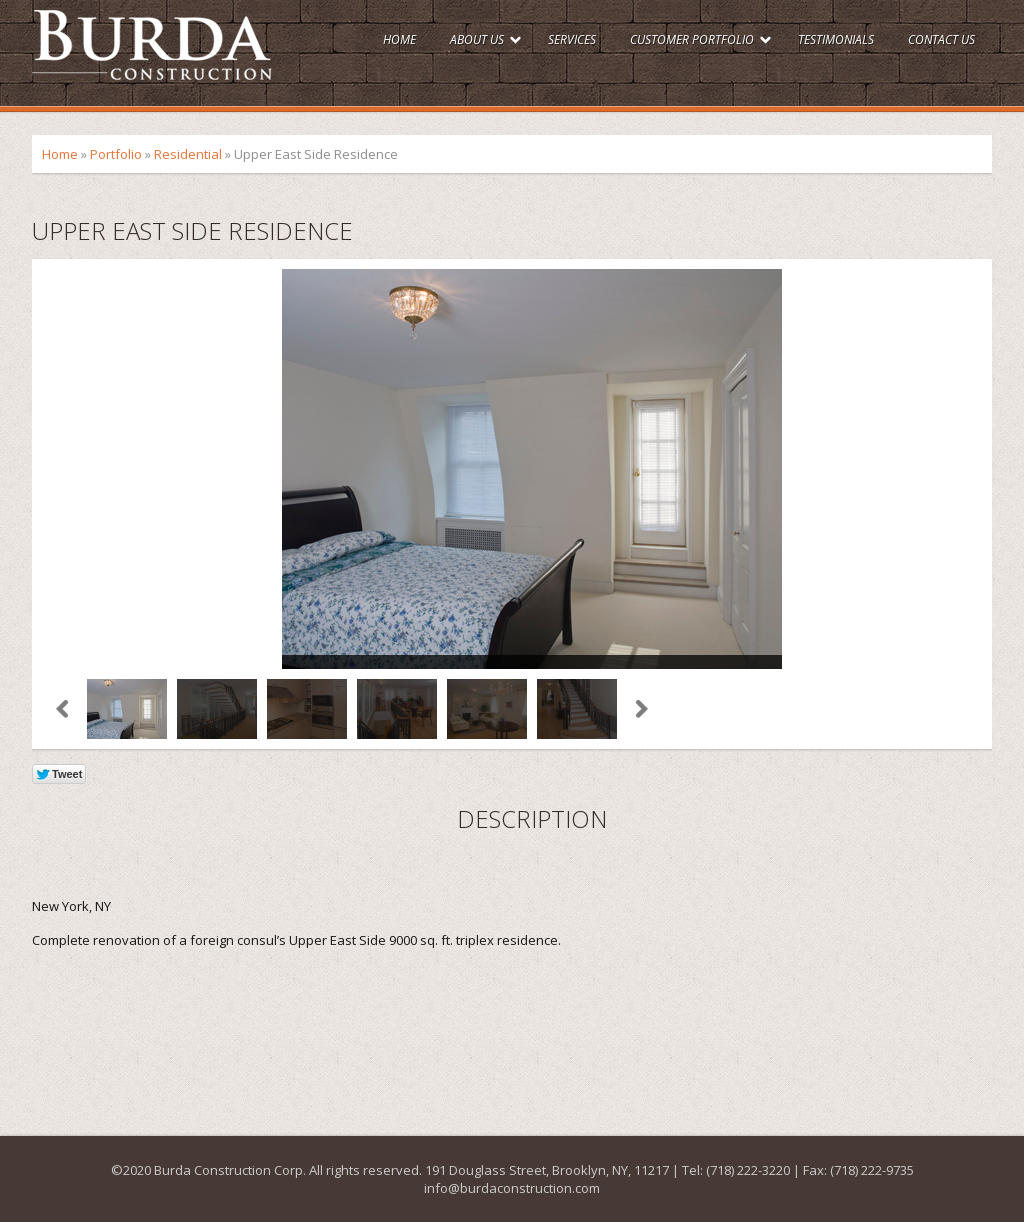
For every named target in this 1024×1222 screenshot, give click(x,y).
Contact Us (941, 39)
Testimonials (836, 39)
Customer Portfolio (692, 39)
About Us (477, 39)
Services (572, 39)
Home (399, 39)
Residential (188, 154)
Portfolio (116, 154)
